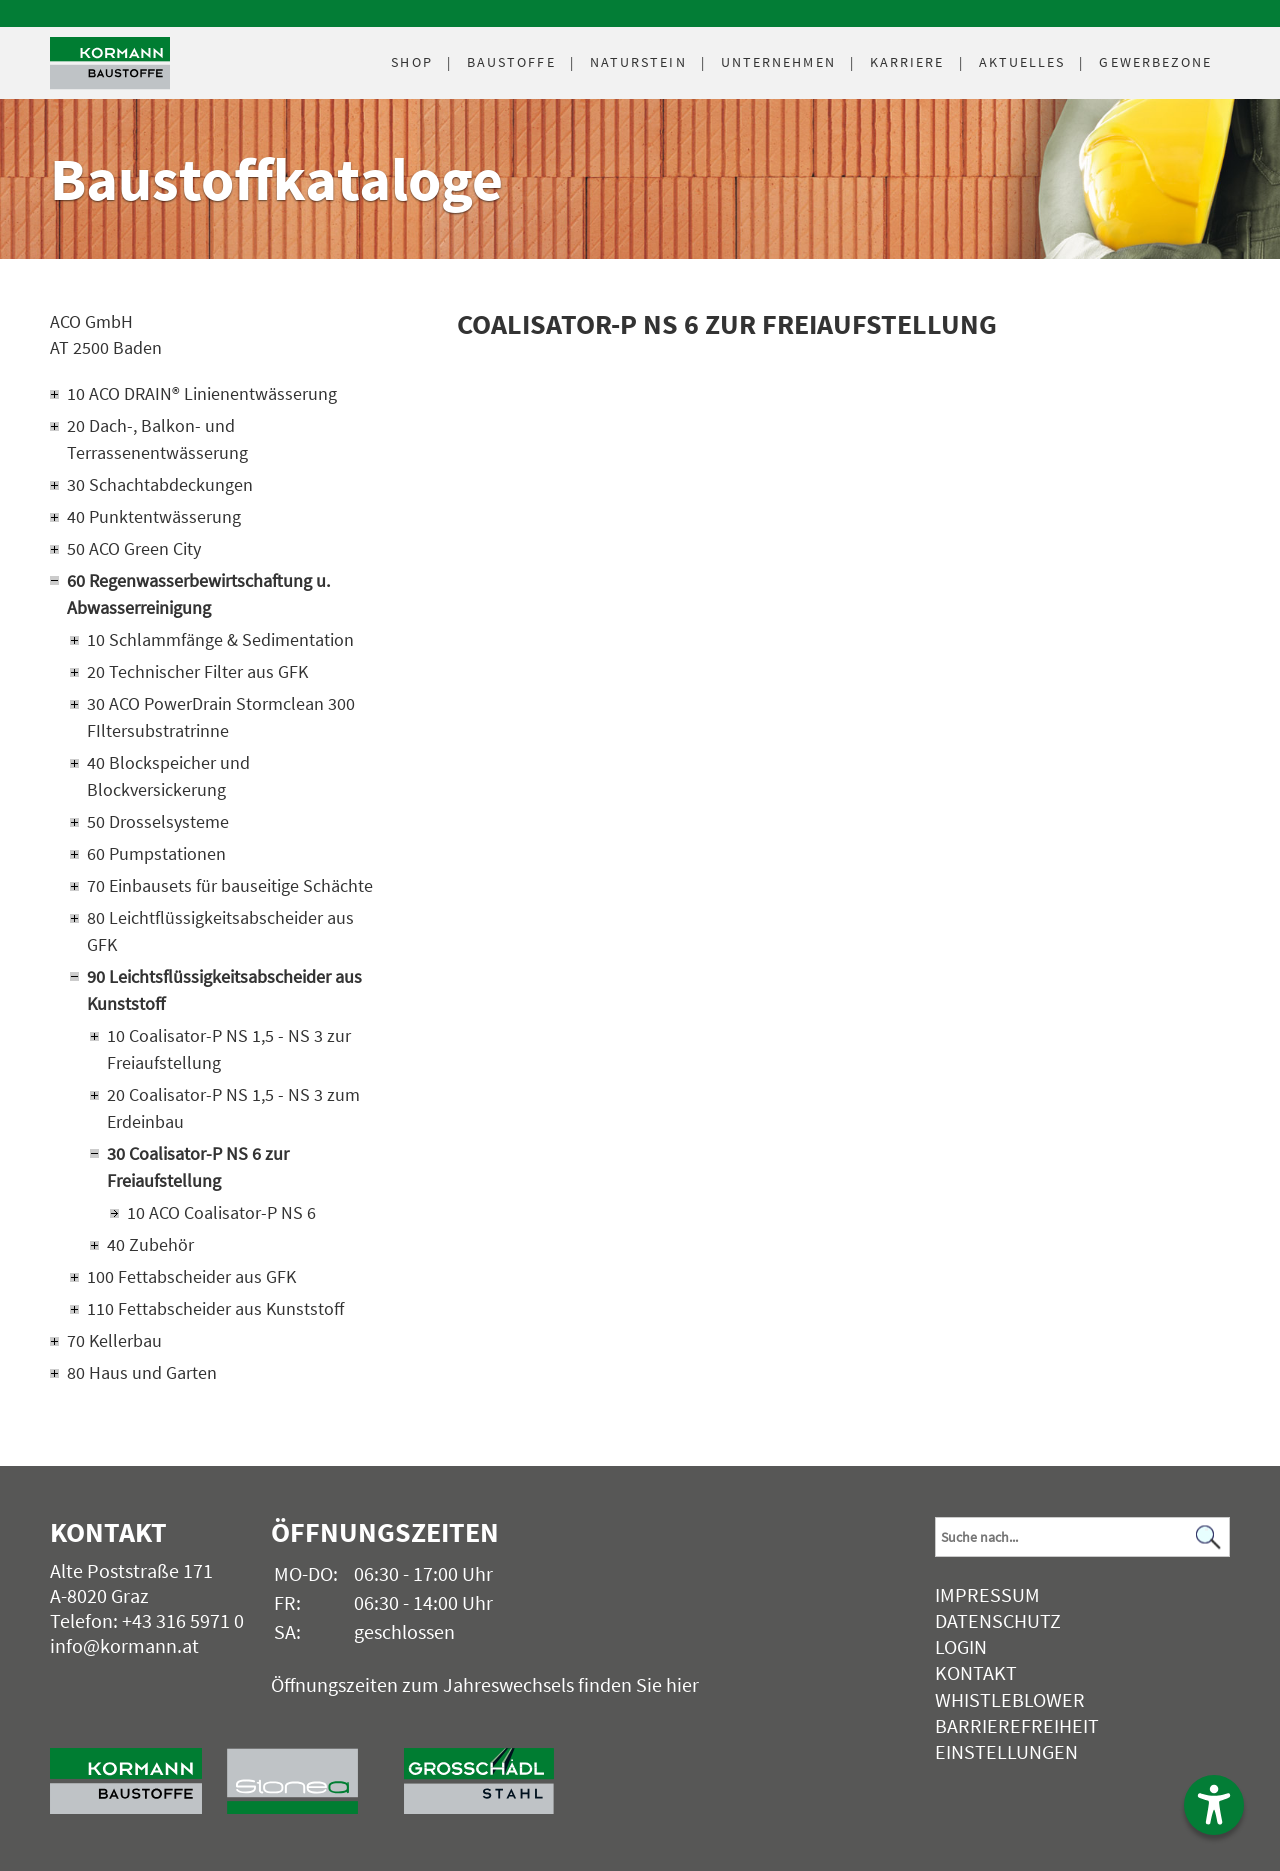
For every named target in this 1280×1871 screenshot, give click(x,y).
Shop (411, 62)
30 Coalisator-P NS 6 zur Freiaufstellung (198, 1167)
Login (961, 1646)
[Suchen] (1209, 1536)
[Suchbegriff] (1082, 1537)
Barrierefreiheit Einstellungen (1017, 1738)
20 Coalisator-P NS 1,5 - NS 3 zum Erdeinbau (233, 1108)
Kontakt (976, 1672)
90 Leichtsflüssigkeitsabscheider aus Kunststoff (224, 990)
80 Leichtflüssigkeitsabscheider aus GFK (220, 931)
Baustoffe (511, 62)
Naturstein (638, 62)
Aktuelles (1022, 62)
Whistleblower (1010, 1699)
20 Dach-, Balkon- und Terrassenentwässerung (157, 439)
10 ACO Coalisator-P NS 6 (221, 1212)
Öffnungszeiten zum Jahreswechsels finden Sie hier (485, 1684)
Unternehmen (778, 62)
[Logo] (110, 63)
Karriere (907, 62)
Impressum (987, 1594)
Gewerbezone (1155, 62)
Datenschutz (998, 1620)
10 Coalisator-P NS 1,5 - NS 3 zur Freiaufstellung (229, 1049)
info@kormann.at (124, 1645)
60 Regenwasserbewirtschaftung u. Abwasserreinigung (198, 594)
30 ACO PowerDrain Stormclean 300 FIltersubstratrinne (221, 717)
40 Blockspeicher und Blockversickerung (168, 776)
